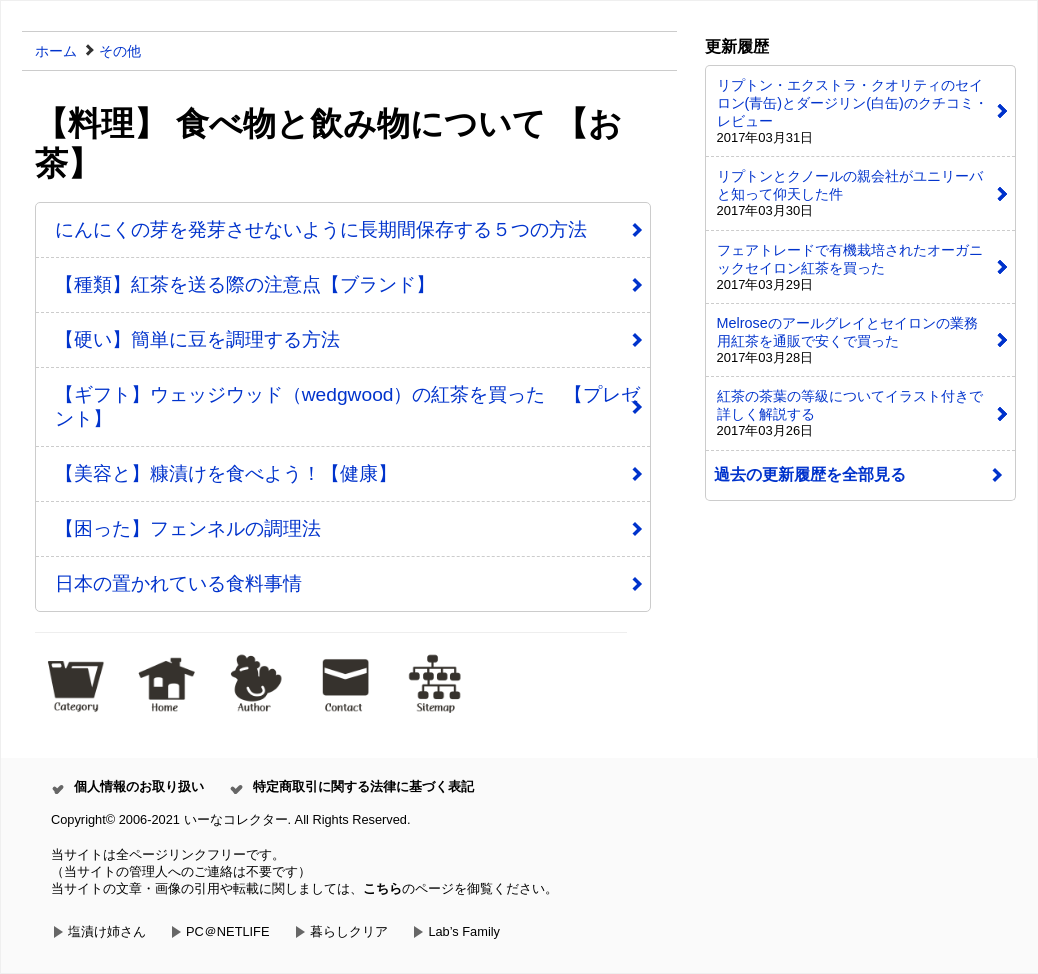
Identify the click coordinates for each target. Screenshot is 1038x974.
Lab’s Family (464, 931)
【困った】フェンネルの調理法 (188, 528)
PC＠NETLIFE (227, 931)
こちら (382, 888)
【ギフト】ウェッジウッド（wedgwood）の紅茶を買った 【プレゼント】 (348, 406)
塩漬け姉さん (107, 931)
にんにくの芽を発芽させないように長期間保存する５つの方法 (321, 229)
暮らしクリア (349, 931)
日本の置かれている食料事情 (178, 583)
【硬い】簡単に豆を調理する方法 (197, 339)
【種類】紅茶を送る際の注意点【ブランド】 (245, 284)
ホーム (56, 51)
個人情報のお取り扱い (139, 786)
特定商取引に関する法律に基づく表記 (363, 786)
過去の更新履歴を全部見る (810, 474)
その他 (120, 51)
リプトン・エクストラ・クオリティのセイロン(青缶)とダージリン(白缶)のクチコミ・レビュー (852, 103)
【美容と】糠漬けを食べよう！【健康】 (226, 473)
